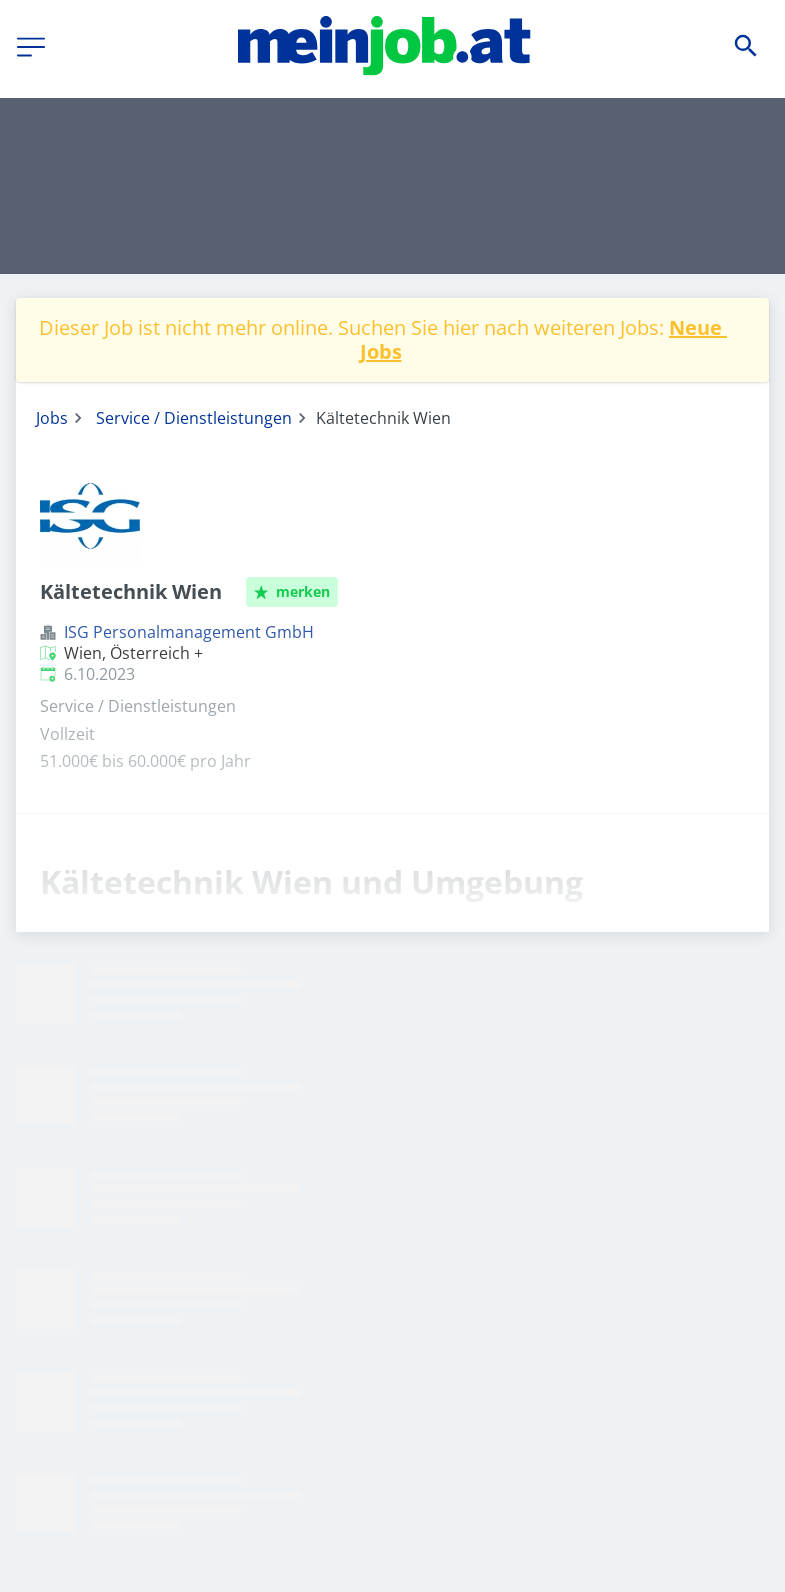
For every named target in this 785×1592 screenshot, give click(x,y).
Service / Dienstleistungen (194, 418)
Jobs (52, 418)
